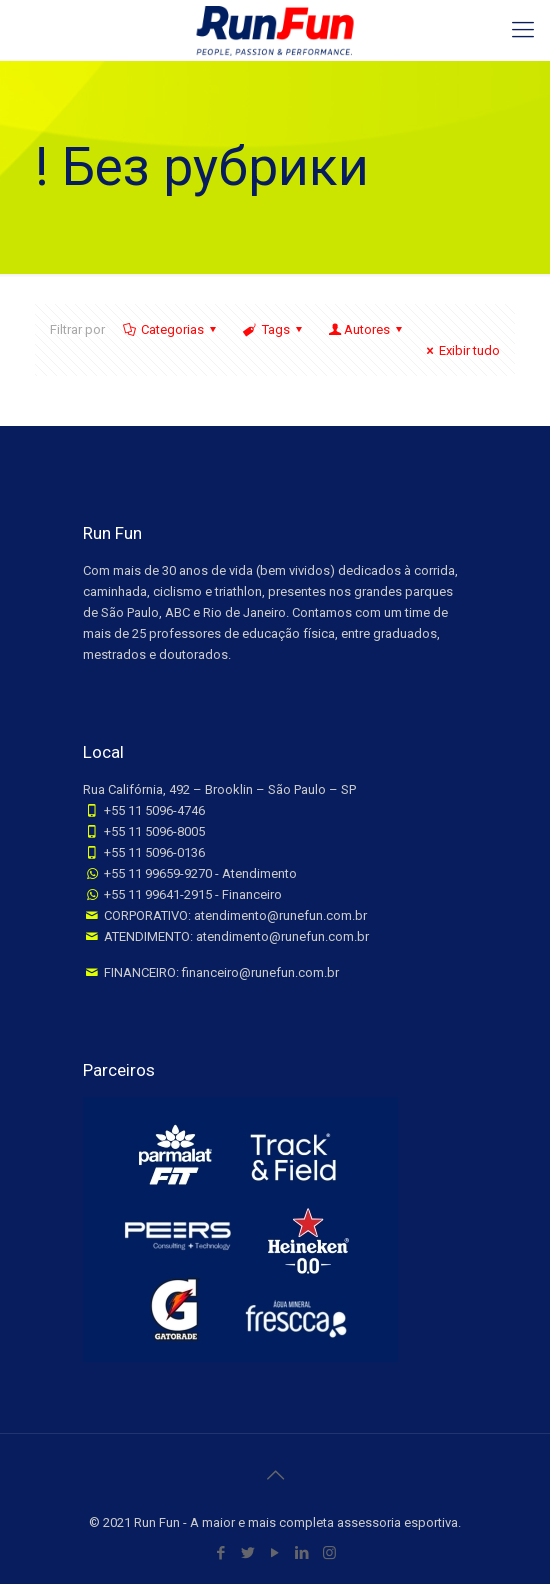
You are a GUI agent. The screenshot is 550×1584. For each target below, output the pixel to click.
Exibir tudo (460, 350)
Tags (273, 329)
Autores (367, 329)
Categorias (171, 329)
